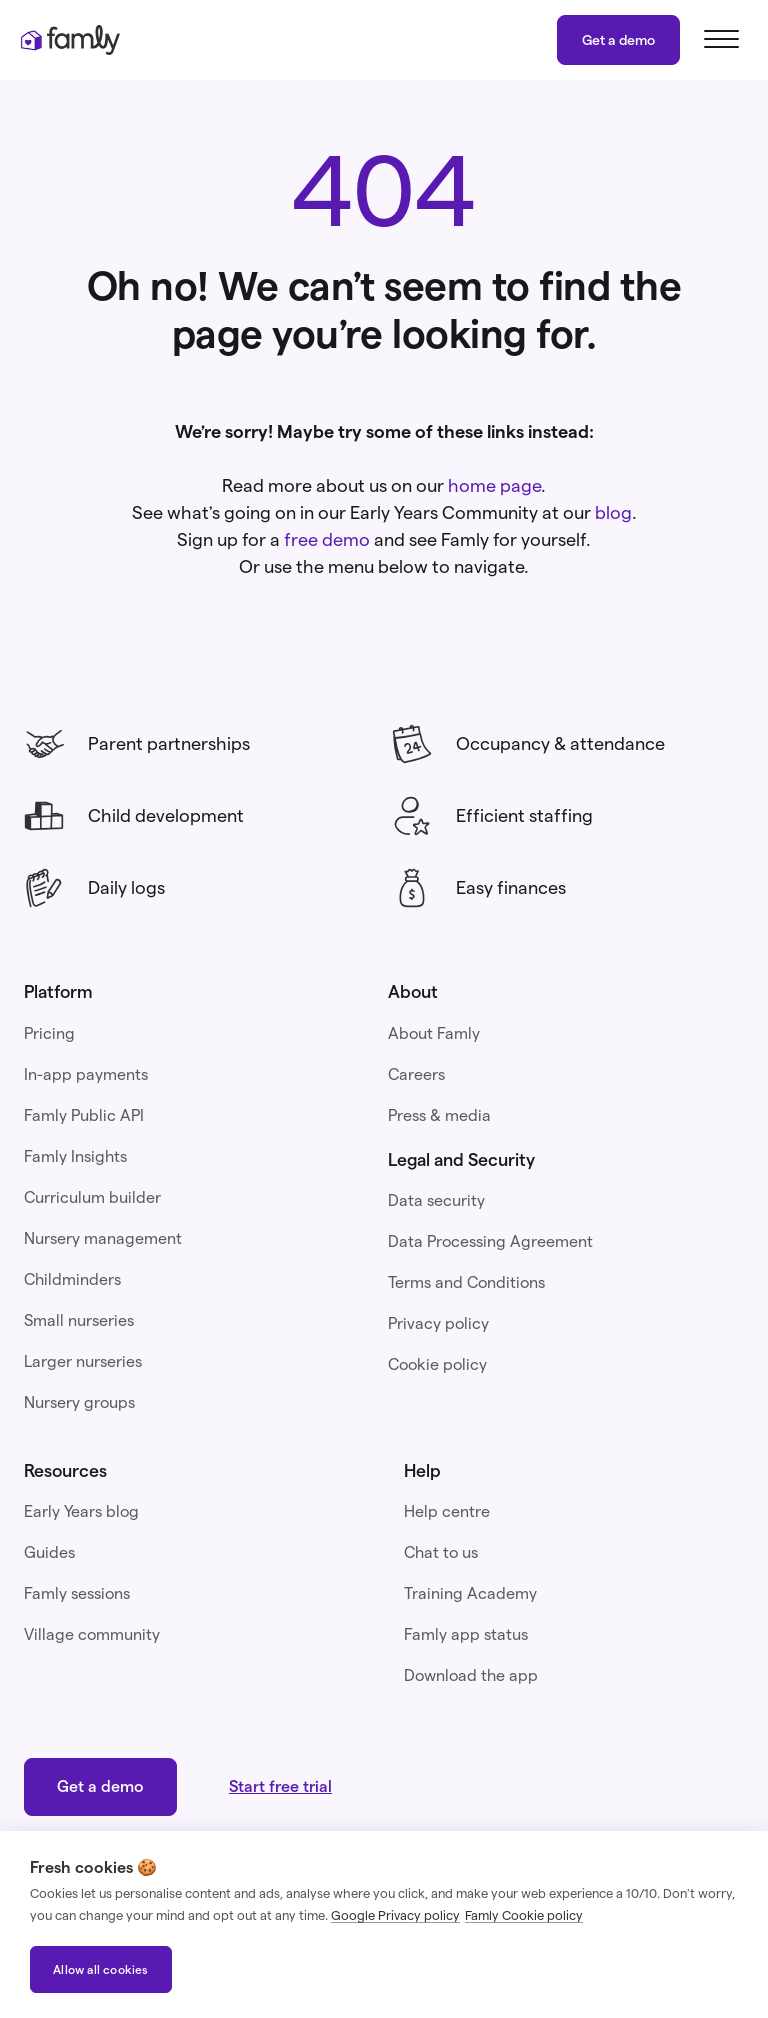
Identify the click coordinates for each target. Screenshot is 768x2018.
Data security (436, 1200)
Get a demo (618, 40)
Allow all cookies (100, 1969)
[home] (70, 40)
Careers (416, 1074)
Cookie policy (437, 1364)
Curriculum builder (92, 1197)
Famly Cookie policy (524, 1915)
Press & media (439, 1115)
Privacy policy (438, 1323)
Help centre (447, 1511)
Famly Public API (84, 1115)
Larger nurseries (83, 1361)
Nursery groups (79, 1402)
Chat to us (441, 1552)
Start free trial (280, 1786)
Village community (92, 1634)
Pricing (49, 1033)
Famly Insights (75, 1156)
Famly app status (466, 1634)
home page (494, 485)
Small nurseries (79, 1320)
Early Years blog (81, 1511)
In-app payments (86, 1074)
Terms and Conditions (466, 1282)
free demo (327, 539)
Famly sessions (77, 1593)
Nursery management (103, 1238)
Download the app (471, 1675)
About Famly (434, 1033)
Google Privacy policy (395, 1915)
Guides (49, 1552)
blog (613, 512)
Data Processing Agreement (490, 1241)
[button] (718, 40)
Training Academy (470, 1593)
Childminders (72, 1279)
